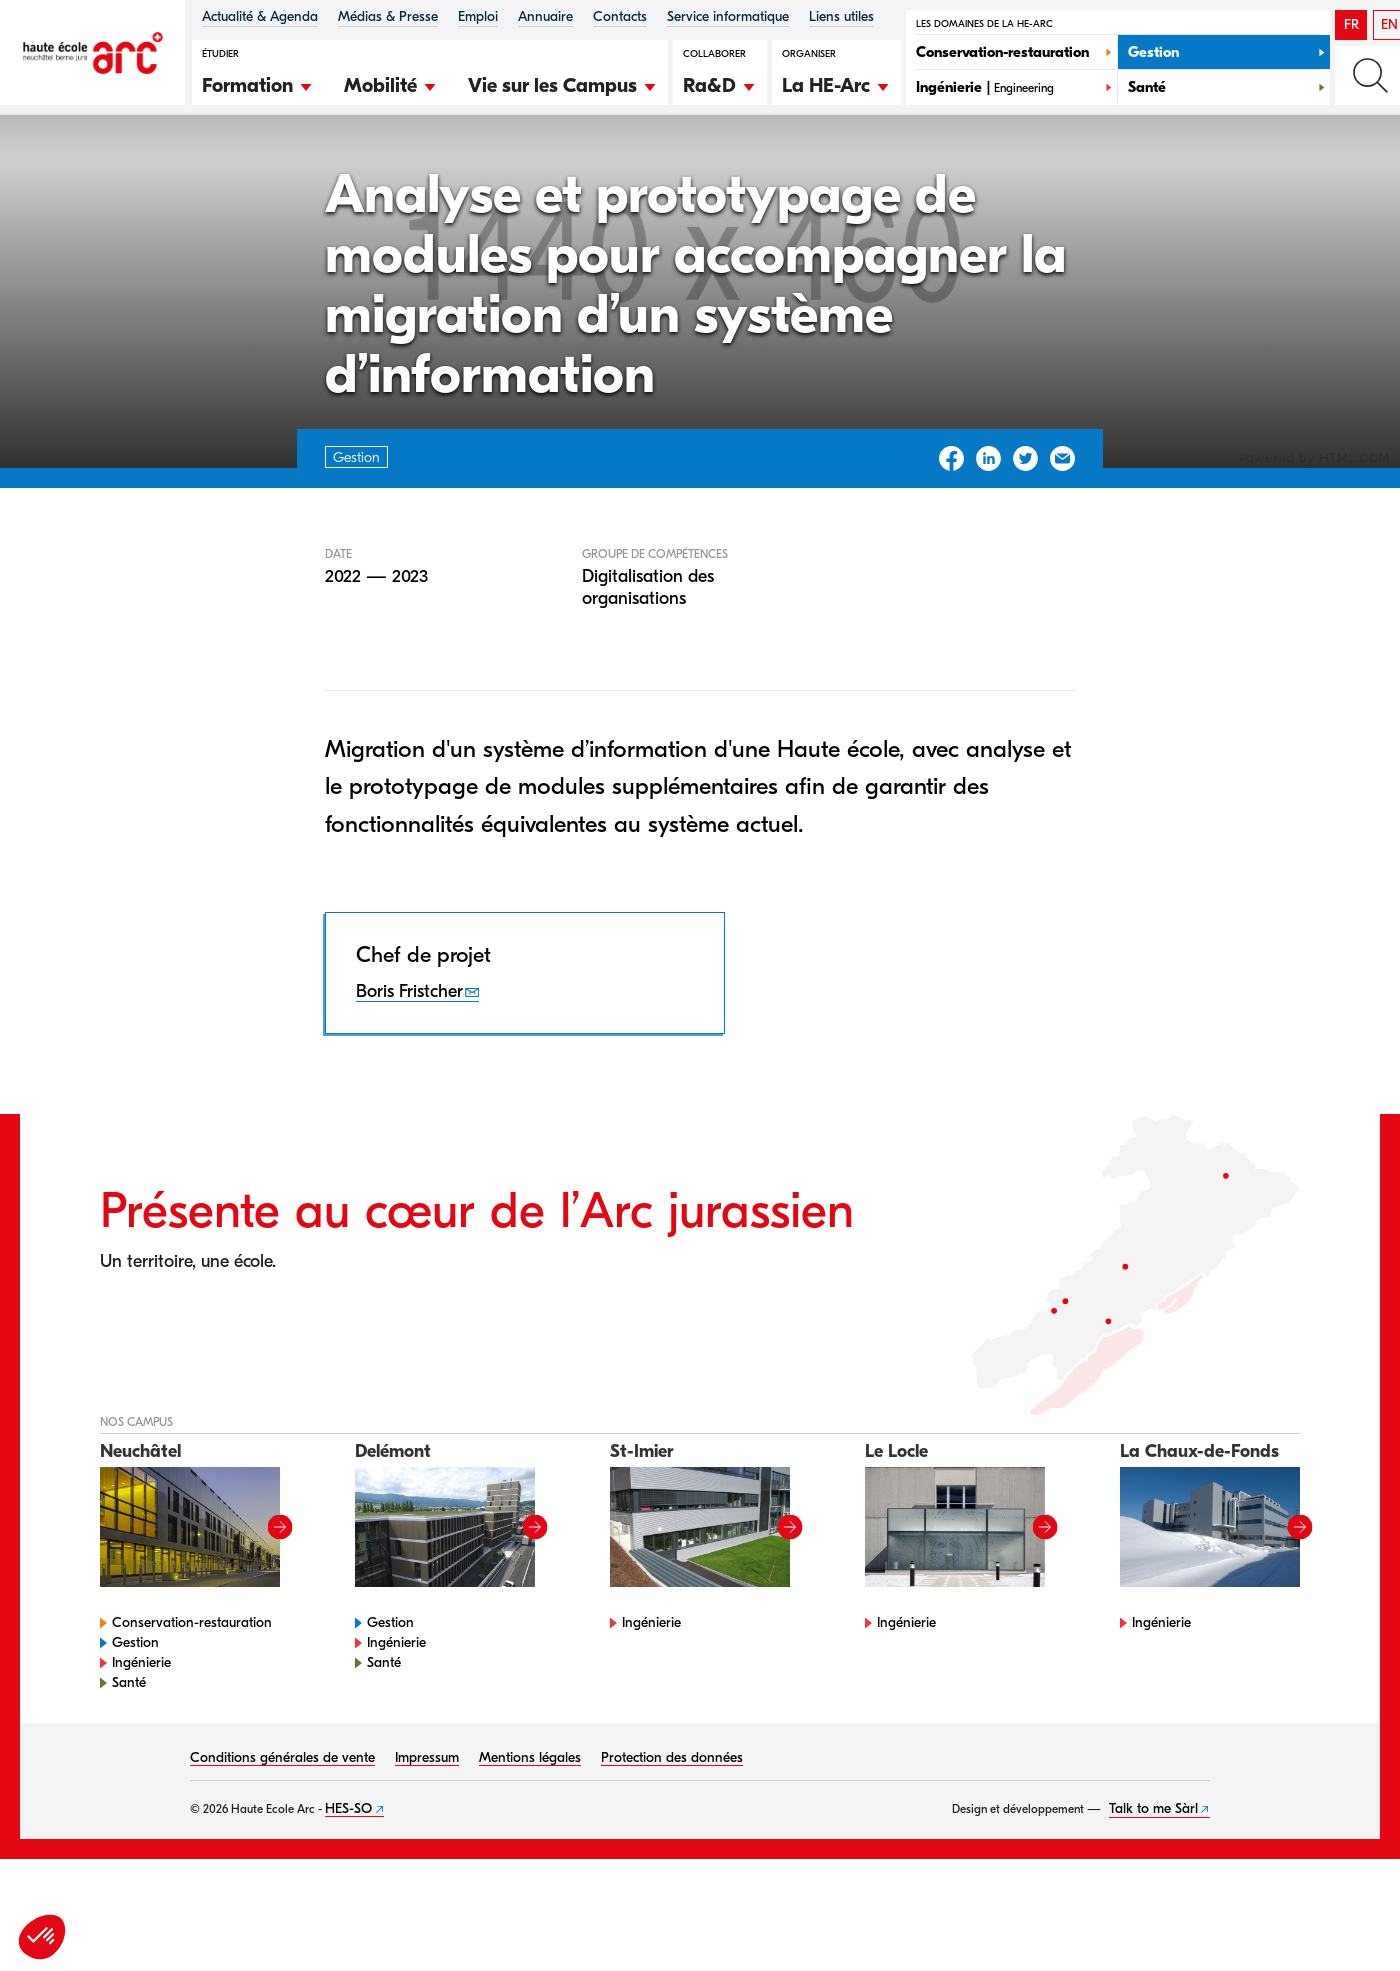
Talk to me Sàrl (1153, 1890)
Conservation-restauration (192, 1704)
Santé (129, 1764)
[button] (258, 83)
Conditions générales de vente (282, 1839)
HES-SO (348, 1890)
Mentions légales (530, 1839)
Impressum (427, 1839)
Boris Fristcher (409, 1072)
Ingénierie (141, 1744)
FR (1351, 24)
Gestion (189, 168)
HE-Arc (114, 168)
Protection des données (672, 1839)
